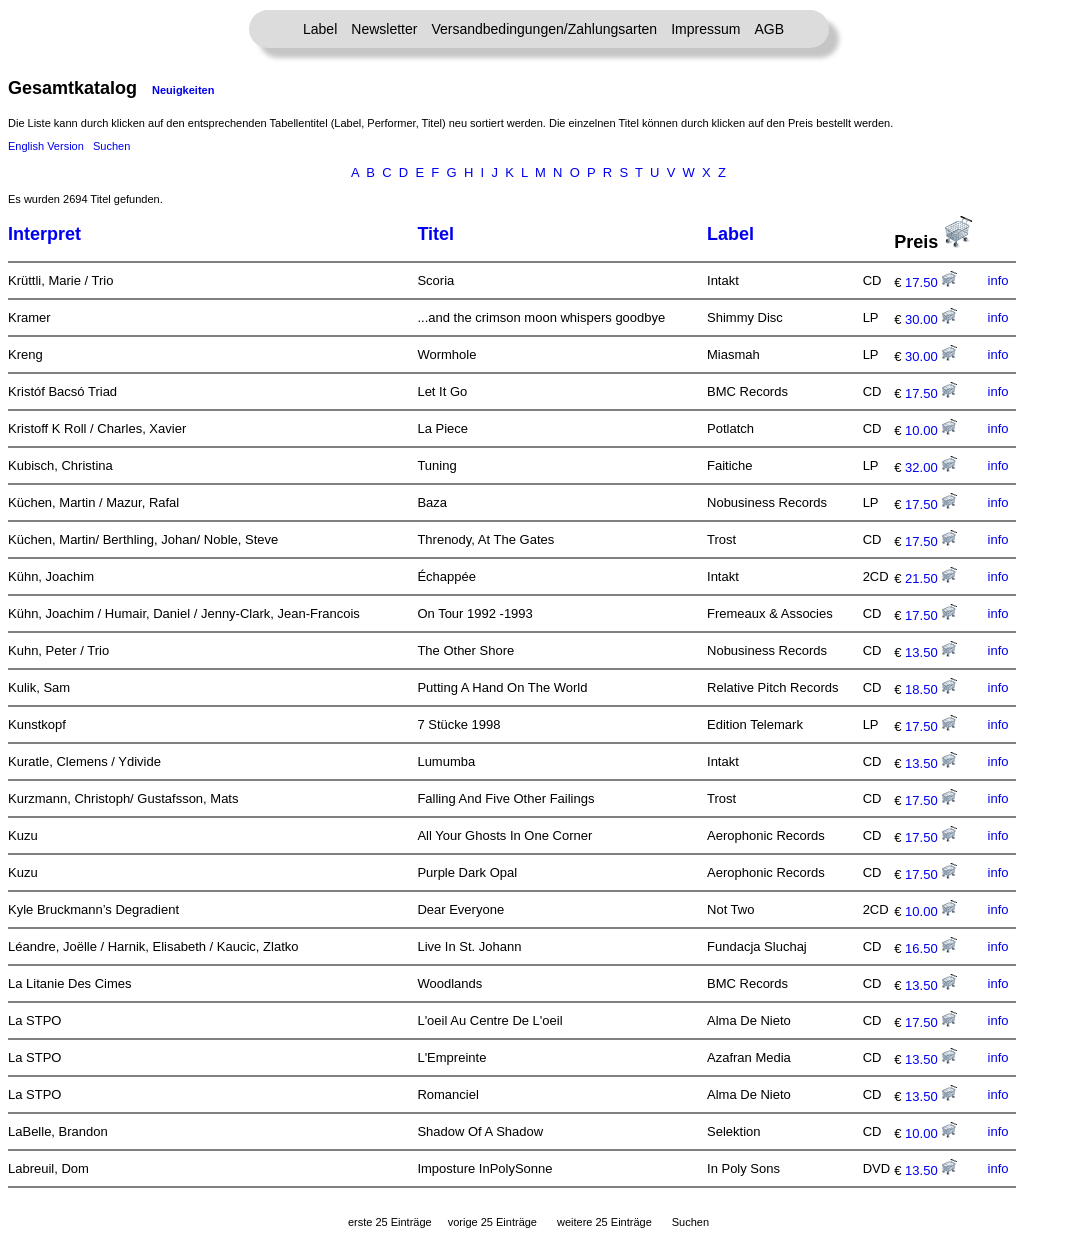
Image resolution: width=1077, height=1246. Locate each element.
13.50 (931, 652)
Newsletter (384, 29)
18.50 (931, 689)
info (998, 280)
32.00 (931, 467)
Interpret (44, 234)
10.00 (931, 430)
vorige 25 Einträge (492, 1222)
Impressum (705, 29)
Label (320, 29)
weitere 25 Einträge (604, 1222)
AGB (769, 29)
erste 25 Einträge (390, 1222)
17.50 (931, 282)
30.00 (931, 319)
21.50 (931, 578)
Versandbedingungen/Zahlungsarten (544, 29)
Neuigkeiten (183, 90)
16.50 (931, 948)
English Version (46, 146)
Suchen (111, 146)
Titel (435, 234)
